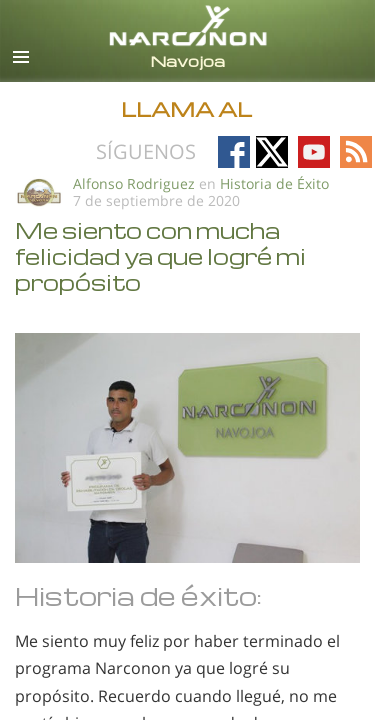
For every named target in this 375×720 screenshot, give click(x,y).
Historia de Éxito (274, 183)
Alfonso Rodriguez (134, 183)
